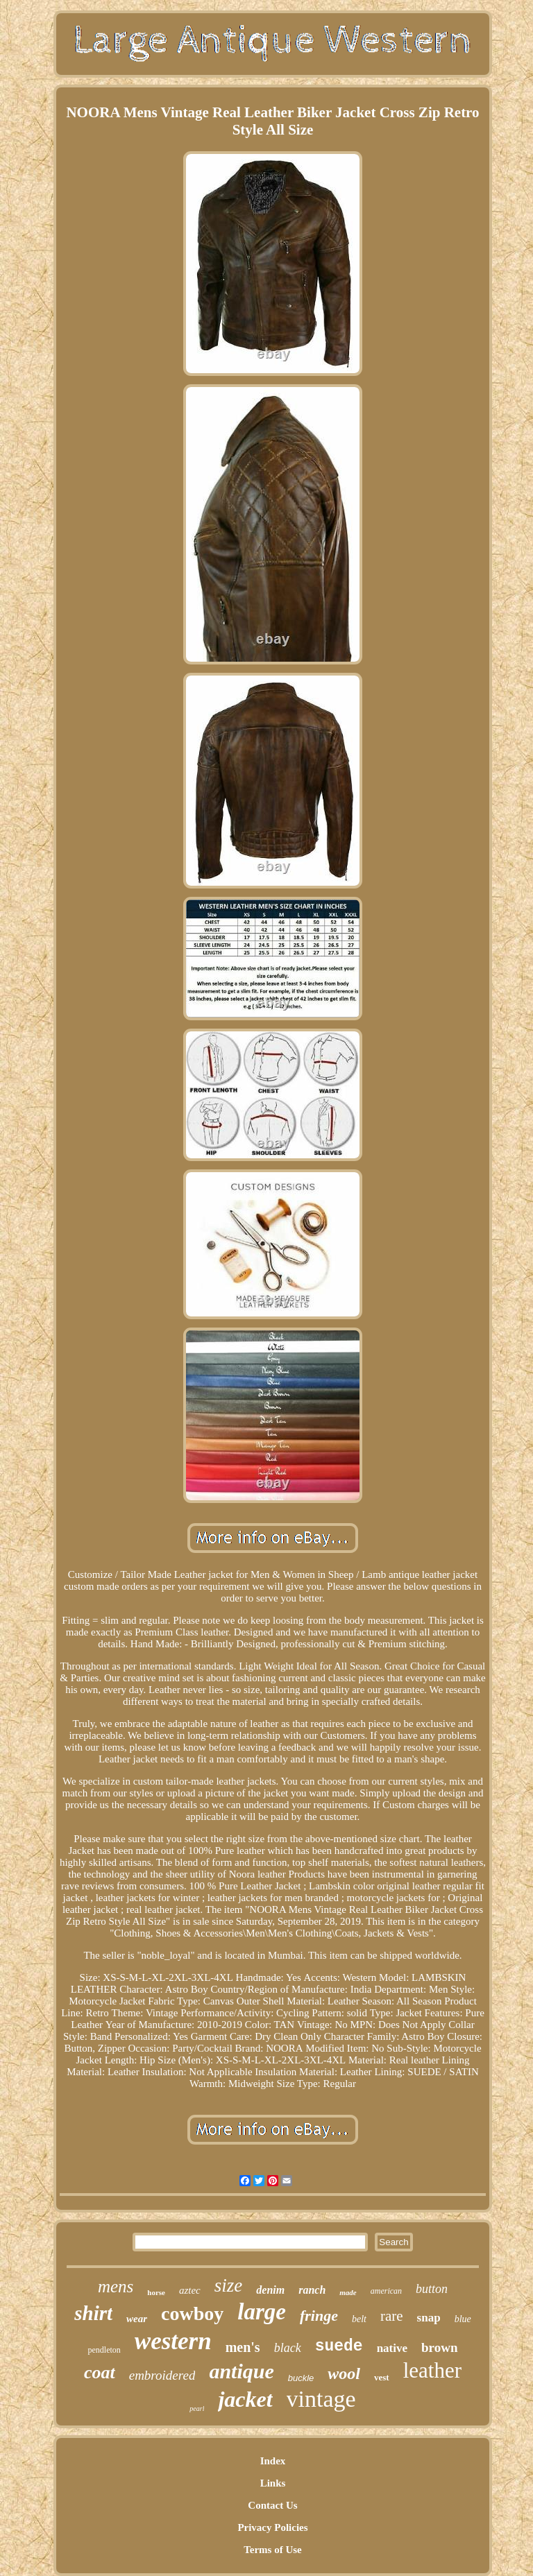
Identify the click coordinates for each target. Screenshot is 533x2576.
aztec (190, 2290)
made (347, 2292)
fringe (319, 2315)
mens (115, 2286)
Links (273, 2483)
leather (432, 2370)
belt (359, 2319)
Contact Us (272, 2505)
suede (339, 2346)
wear (136, 2318)
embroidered (162, 2375)
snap (429, 2317)
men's (243, 2347)
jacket (245, 2399)
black (287, 2348)
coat (99, 2372)
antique (241, 2371)
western (173, 2341)
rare (391, 2316)
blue (463, 2319)
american (386, 2291)
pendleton (103, 2350)
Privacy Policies (272, 2527)
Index (273, 2460)
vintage (321, 2399)
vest (381, 2377)
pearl (196, 2408)
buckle (301, 2378)
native (392, 2348)
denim (270, 2290)
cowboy (192, 2313)
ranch (311, 2290)
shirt (93, 2313)
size (228, 2285)
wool (344, 2373)
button (432, 2289)
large (261, 2311)
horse (156, 2292)
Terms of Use (273, 2549)
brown (439, 2347)
